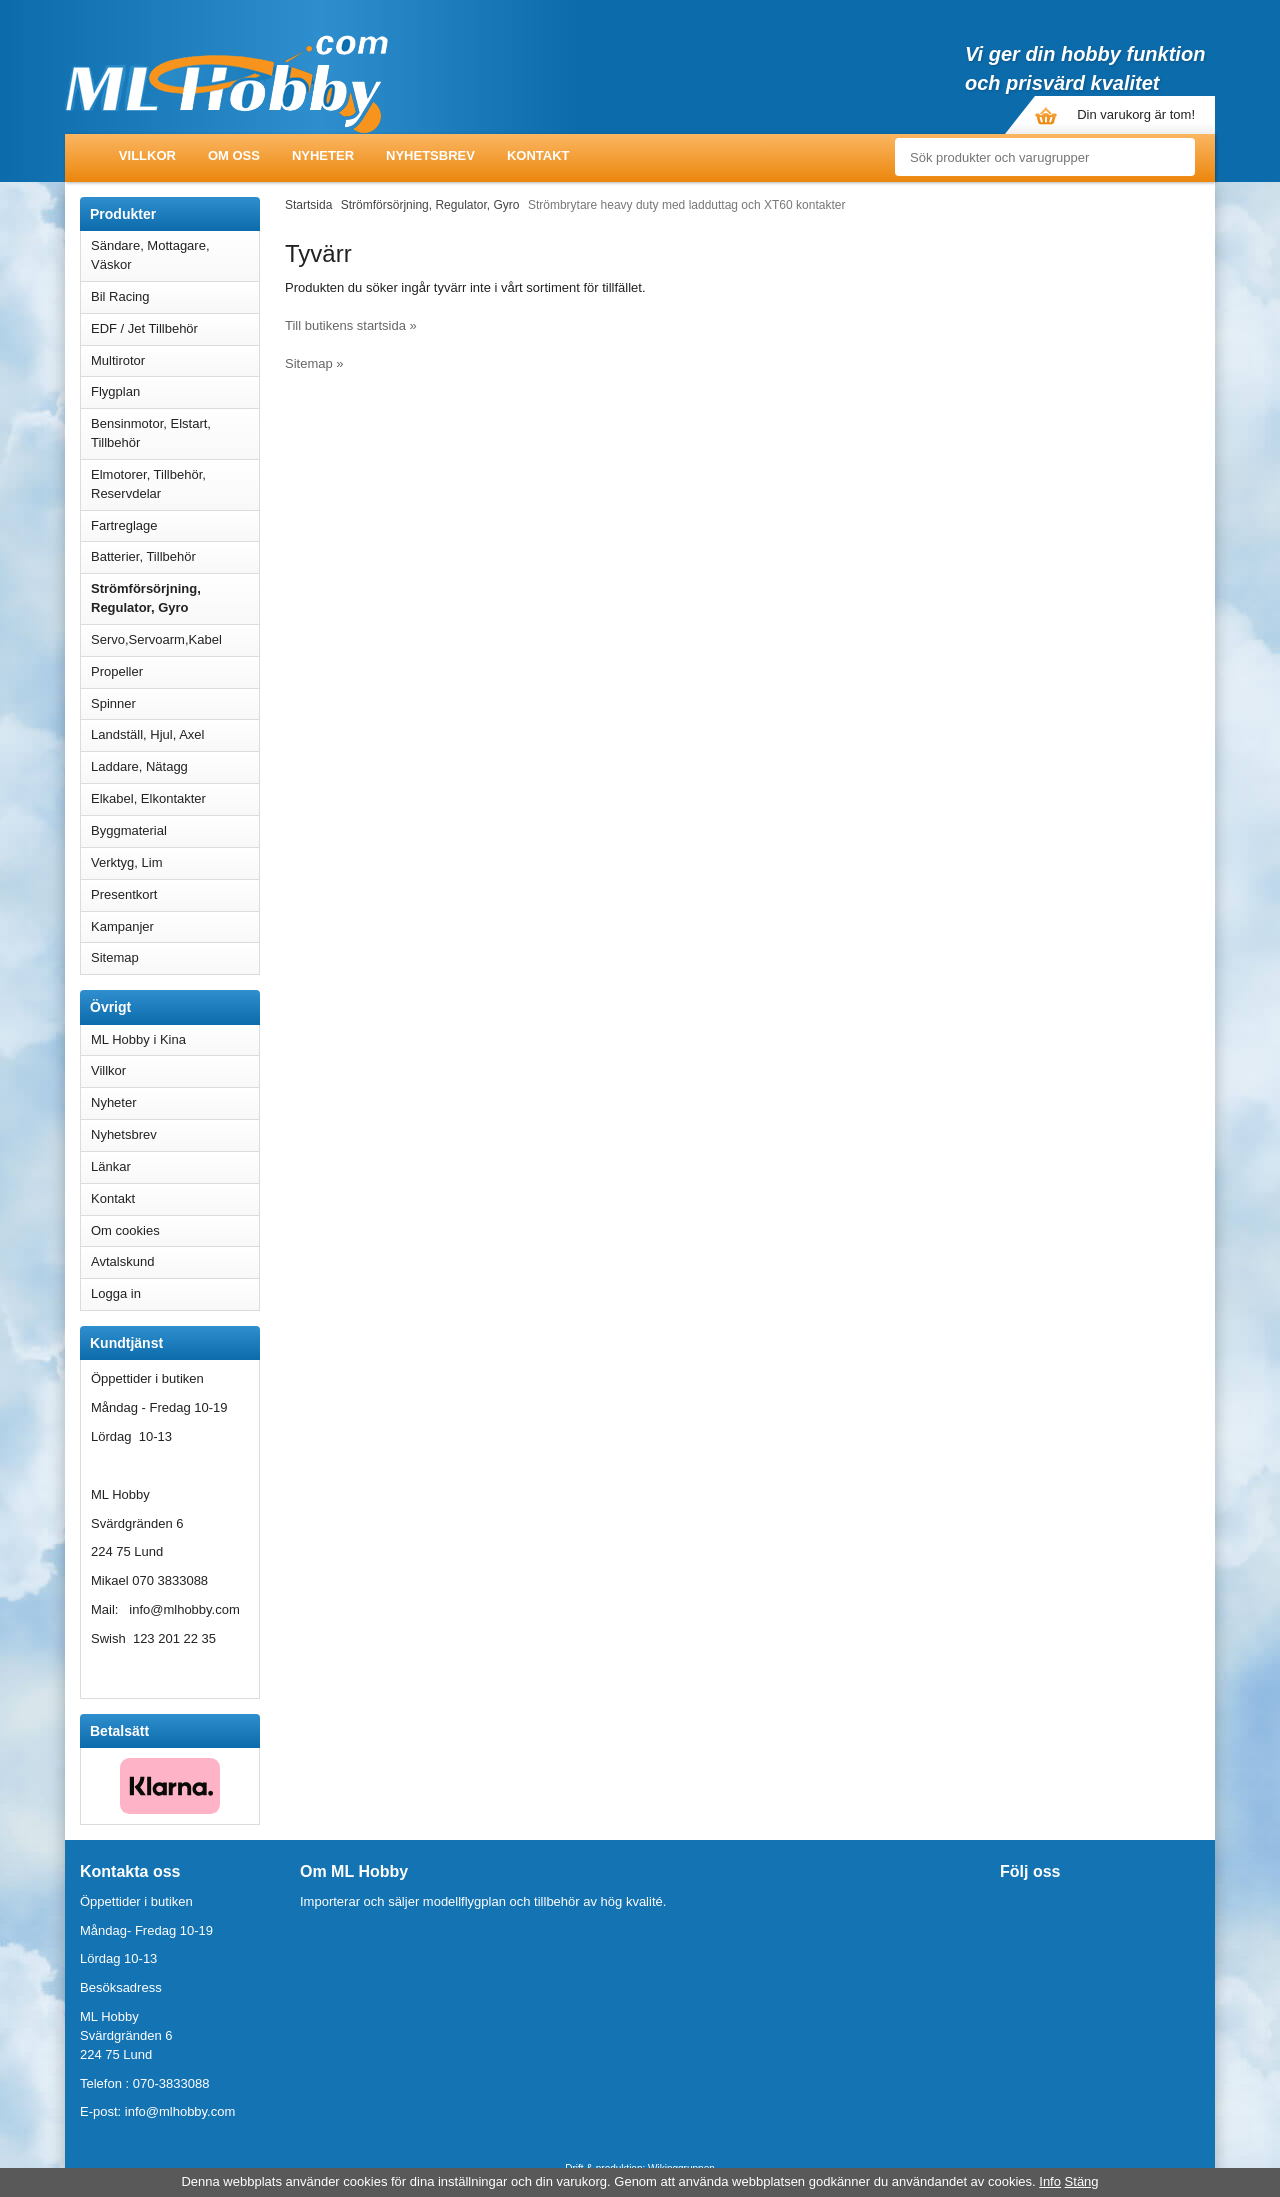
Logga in (116, 1293)
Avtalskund (122, 1261)
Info (1050, 2181)
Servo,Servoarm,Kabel (175, 639)
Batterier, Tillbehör (175, 556)
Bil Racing (175, 296)
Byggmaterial (175, 830)
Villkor (147, 155)
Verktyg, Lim (175, 862)
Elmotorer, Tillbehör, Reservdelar (175, 484)
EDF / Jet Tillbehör (175, 328)
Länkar (111, 1166)
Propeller (175, 671)
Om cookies (125, 1230)
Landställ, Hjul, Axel (175, 734)
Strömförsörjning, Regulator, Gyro (146, 598)
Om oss (234, 155)
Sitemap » (314, 363)
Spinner (175, 703)
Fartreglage (175, 525)
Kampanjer (122, 926)
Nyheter (323, 155)
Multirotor (175, 360)
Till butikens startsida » (351, 325)
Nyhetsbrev (430, 155)
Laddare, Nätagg (139, 766)
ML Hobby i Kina (138, 1039)
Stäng (1082, 2181)
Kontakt (538, 155)
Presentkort (124, 894)
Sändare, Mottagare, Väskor (175, 255)
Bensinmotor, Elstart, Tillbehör (175, 433)
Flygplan (175, 391)
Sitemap (115, 957)
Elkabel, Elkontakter (175, 798)
